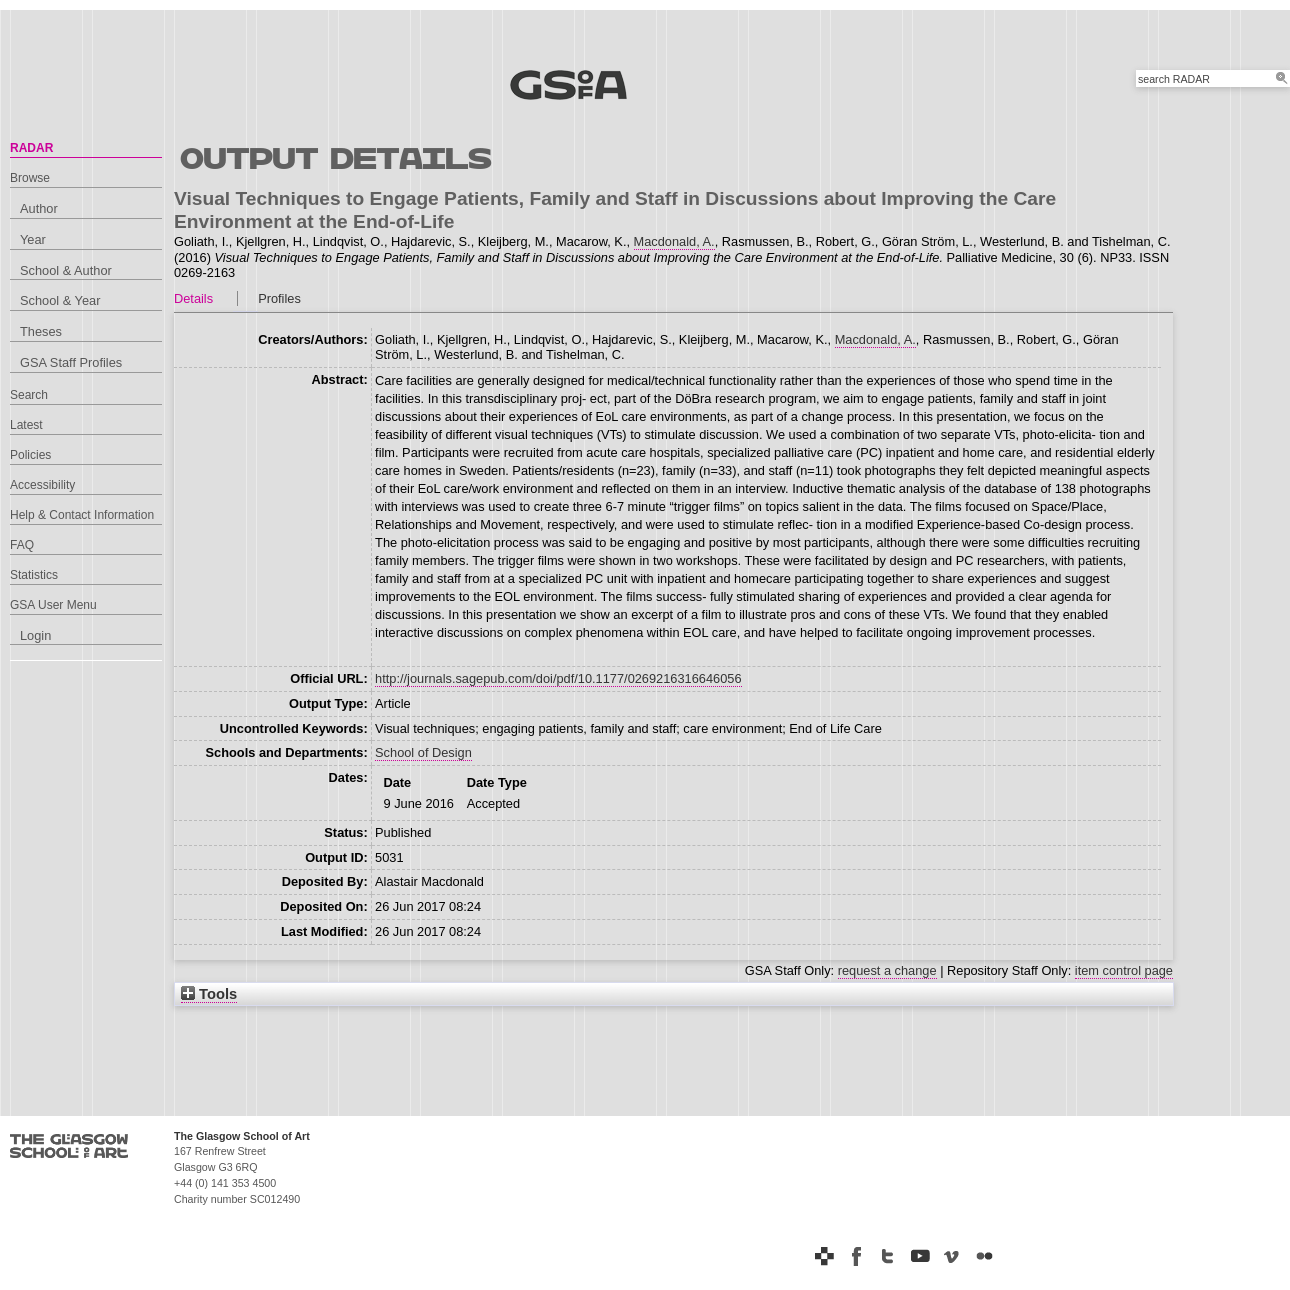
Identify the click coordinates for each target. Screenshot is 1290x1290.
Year (33, 239)
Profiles (279, 298)
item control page (1124, 970)
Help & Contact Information (82, 515)
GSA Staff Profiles (71, 362)
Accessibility (42, 485)
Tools (209, 994)
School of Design (423, 752)
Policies (30, 455)
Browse (30, 178)
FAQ (22, 545)
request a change (887, 970)
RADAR (31, 148)
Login (35, 635)
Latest (26, 425)
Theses (41, 331)
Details (193, 298)
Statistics (34, 575)
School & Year (60, 300)
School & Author (66, 270)
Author (39, 208)
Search (29, 395)
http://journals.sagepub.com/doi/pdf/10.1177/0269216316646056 (558, 678)
